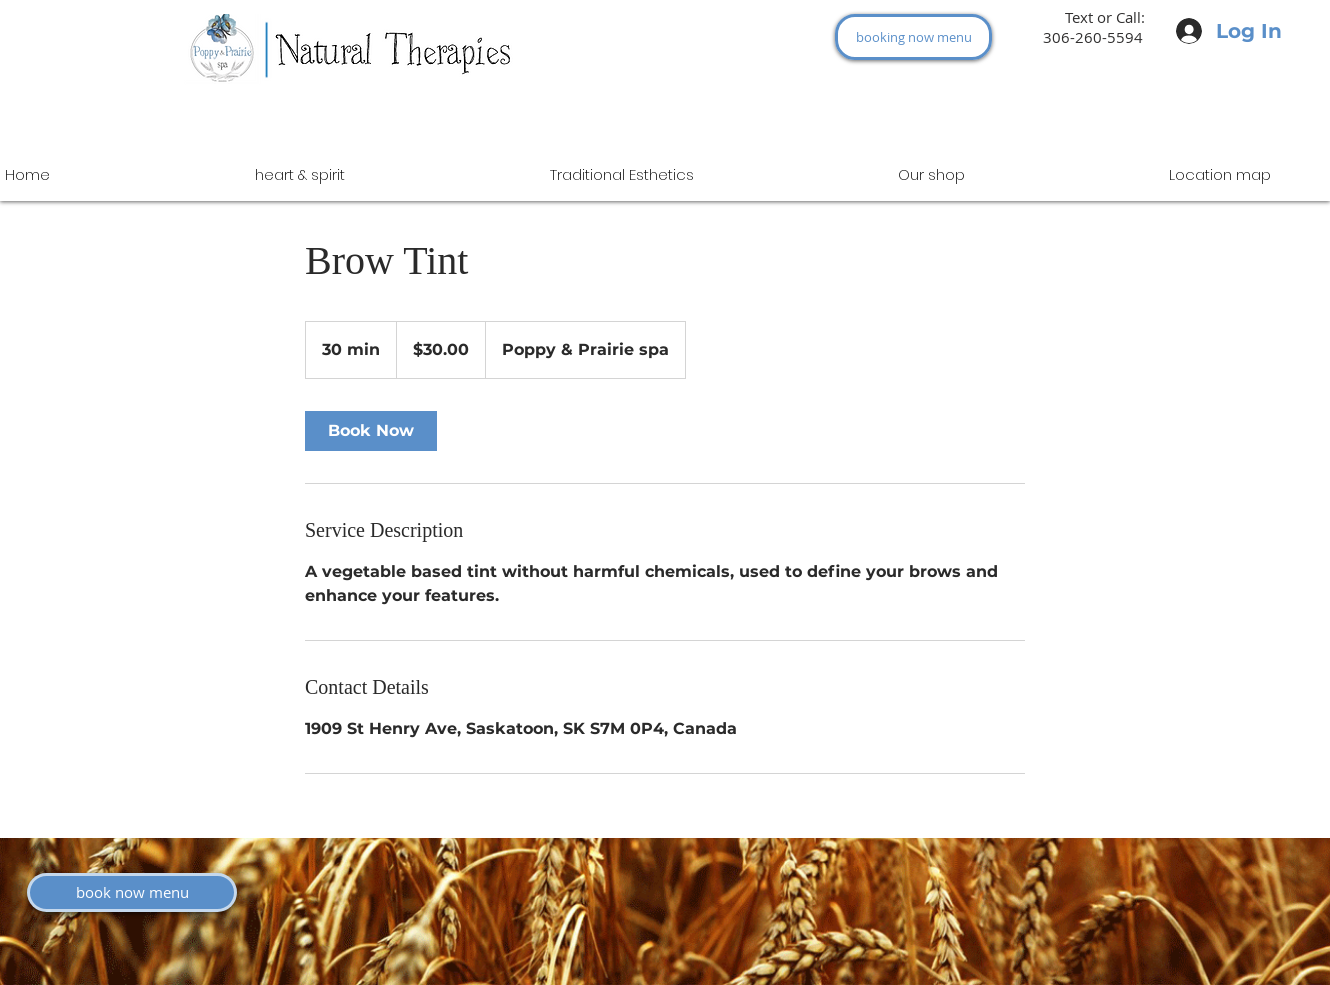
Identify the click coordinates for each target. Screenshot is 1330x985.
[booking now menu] (913, 37)
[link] (371, 431)
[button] (931, 174)
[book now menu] (132, 892)
